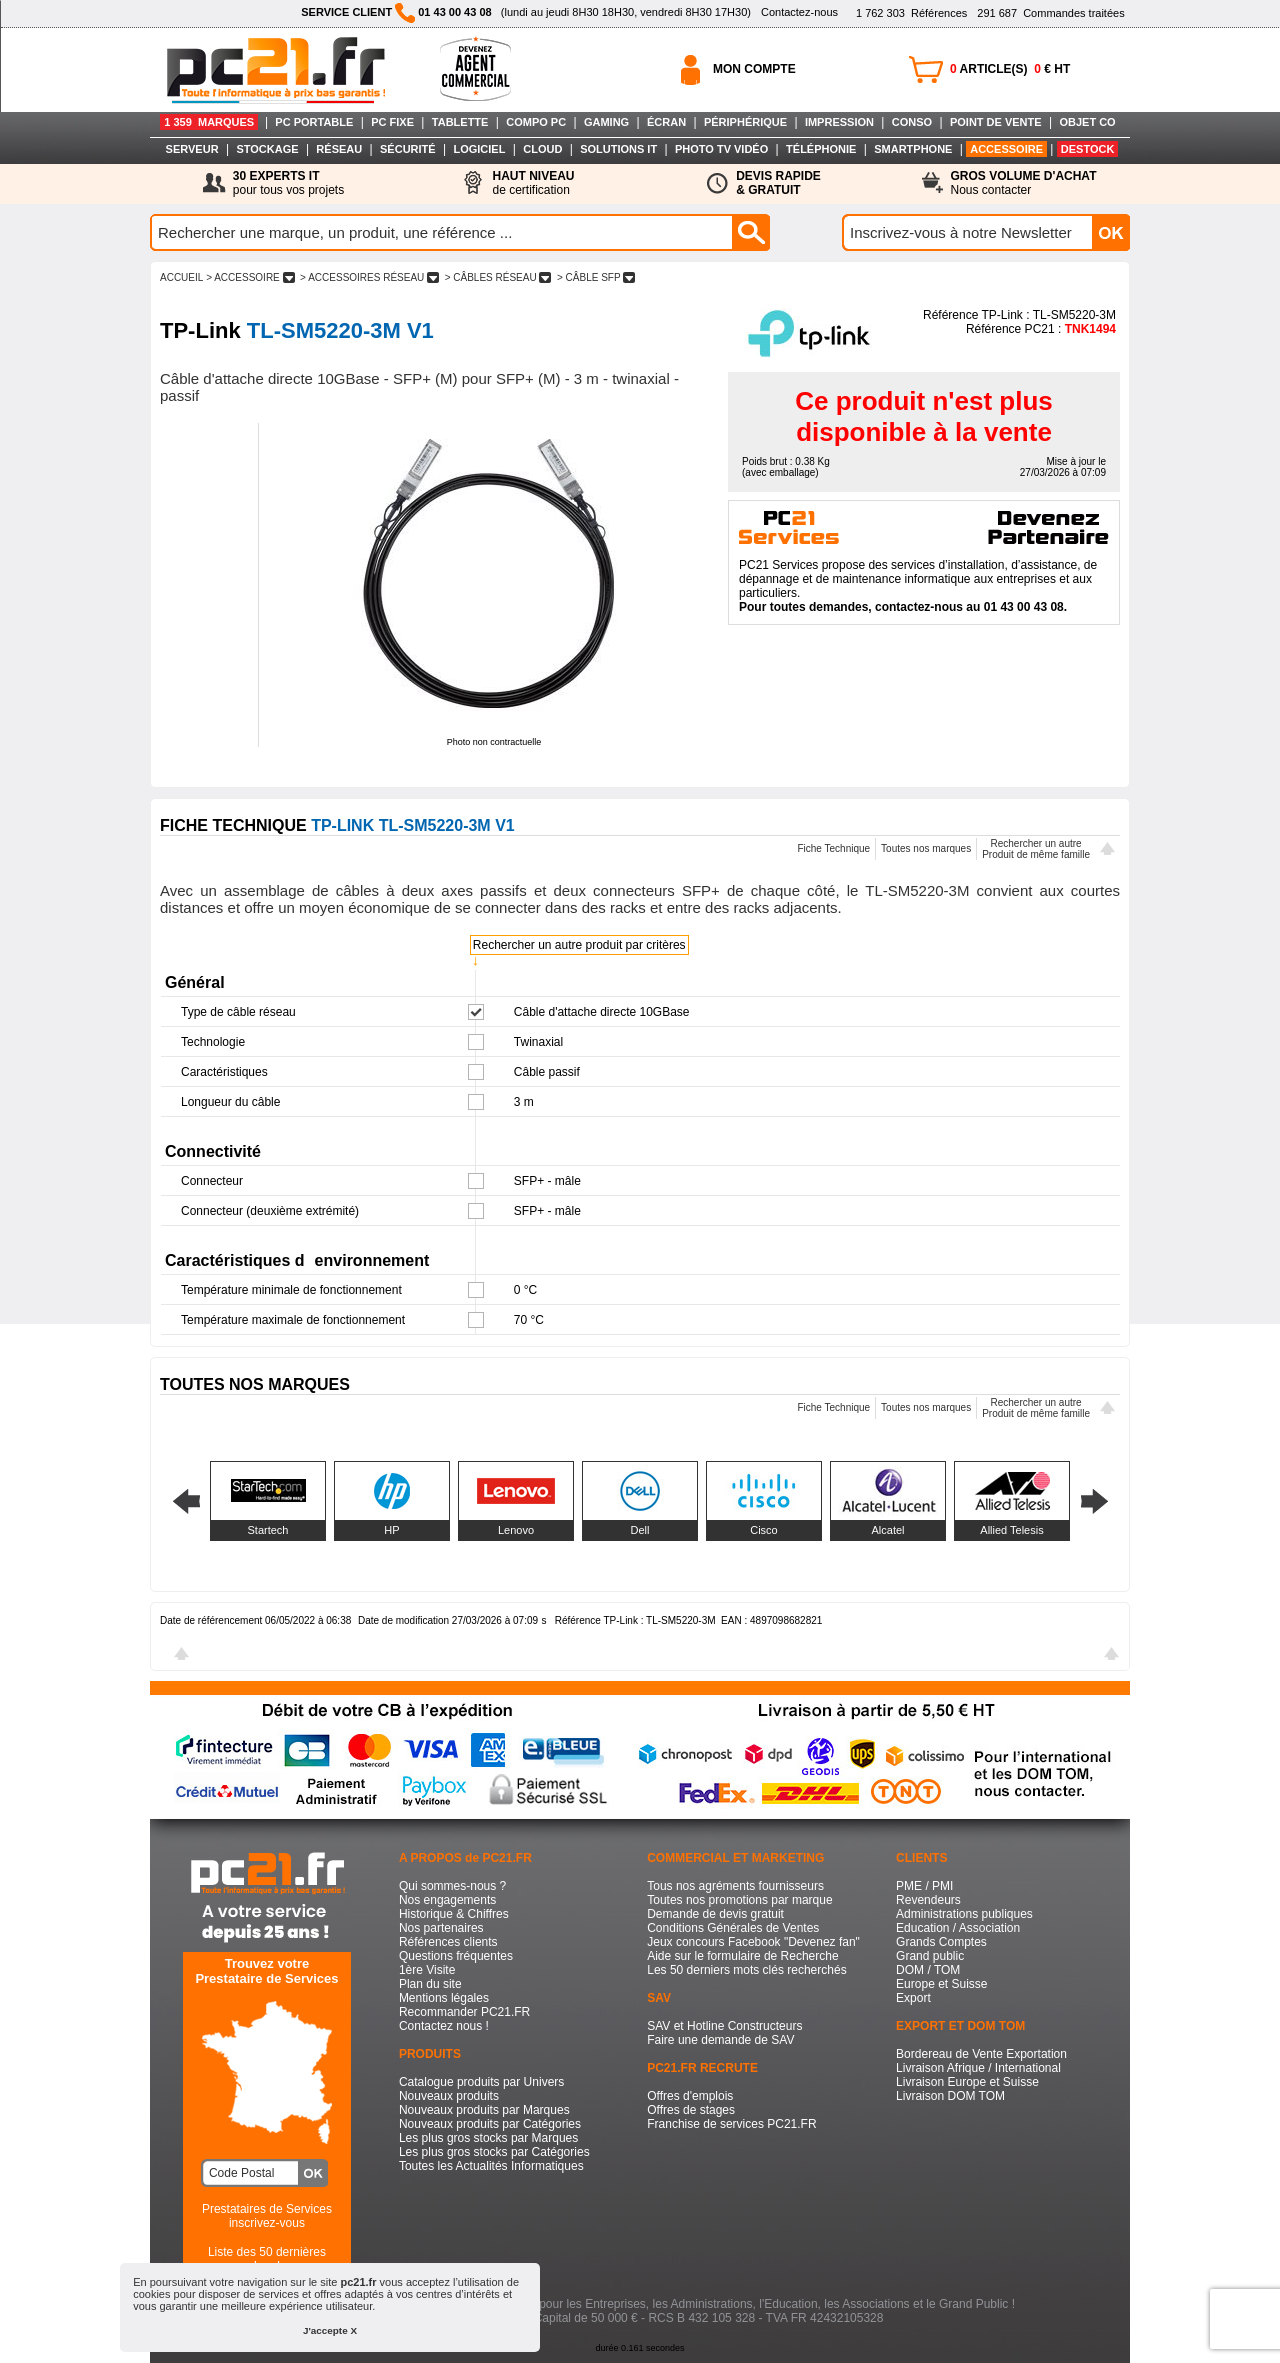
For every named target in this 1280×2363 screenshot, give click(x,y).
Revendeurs (928, 1900)
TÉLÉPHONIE (821, 149)
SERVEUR (192, 149)
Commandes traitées (1050, 13)
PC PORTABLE (314, 122)
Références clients (448, 1942)
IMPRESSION (839, 122)
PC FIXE (392, 122)
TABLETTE (460, 122)
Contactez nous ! (444, 2026)
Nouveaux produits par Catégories (490, 2124)
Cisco (764, 1530)
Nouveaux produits (449, 2096)
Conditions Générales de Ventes (733, 1928)
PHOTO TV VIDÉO (721, 149)
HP (391, 1530)
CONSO (912, 122)
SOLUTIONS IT (618, 149)
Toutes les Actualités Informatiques (491, 2166)
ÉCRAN (666, 122)
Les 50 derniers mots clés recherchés (746, 1970)
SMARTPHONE (913, 149)
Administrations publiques (964, 1914)
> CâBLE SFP (596, 277)
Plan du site (430, 1984)
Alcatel (887, 1530)
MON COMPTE (754, 69)
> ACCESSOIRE (250, 277)
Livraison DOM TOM (950, 2096)
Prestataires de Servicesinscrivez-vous (267, 2216)
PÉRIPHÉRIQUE (745, 122)
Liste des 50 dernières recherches (267, 2259)
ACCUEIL (181, 277)
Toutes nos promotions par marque (739, 1900)
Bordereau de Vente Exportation (981, 2054)
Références (911, 13)
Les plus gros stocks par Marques (488, 2138)
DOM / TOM (928, 1970)
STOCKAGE (267, 149)
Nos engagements (447, 1900)
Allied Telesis (1011, 1530)
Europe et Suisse (941, 1984)
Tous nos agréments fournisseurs (735, 1886)
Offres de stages (691, 2110)
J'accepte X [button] (330, 2330)
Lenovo (516, 1530)
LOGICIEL (479, 149)
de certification (533, 183)
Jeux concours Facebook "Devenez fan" (753, 1942)
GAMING (606, 122)
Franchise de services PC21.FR (731, 2124)
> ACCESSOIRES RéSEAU (369, 277)
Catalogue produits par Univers (481, 2082)
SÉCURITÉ (408, 149)
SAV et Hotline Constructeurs (724, 2026)
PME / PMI (924, 1886)
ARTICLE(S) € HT (1010, 69)
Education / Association (958, 1928)
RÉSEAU (339, 149)
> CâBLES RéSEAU (498, 277)
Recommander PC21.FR (464, 2012)
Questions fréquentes (456, 1956)
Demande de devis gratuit (715, 1914)
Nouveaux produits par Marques (484, 2110)
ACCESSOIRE (1006, 149)
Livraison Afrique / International (978, 2068)
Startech (268, 1530)
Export (913, 1998)
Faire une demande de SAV (720, 2040)
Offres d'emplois (690, 2096)
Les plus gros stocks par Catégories (494, 2152)
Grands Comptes (941, 1942)
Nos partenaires (441, 1928)
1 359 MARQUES (209, 122)
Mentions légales (444, 1998)
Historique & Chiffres (454, 1914)
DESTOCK (1088, 149)
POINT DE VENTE (996, 122)
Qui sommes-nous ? (452, 1886)
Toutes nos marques (926, 848)
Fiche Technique (833, 848)
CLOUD (542, 149)
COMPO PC (536, 122)
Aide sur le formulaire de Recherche (742, 1956)
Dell (640, 1530)
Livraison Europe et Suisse (967, 2082)
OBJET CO (1087, 122)
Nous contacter (1024, 183)
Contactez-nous (799, 12)
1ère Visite (427, 1970)
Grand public (930, 1956)
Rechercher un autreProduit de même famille (1036, 849)
